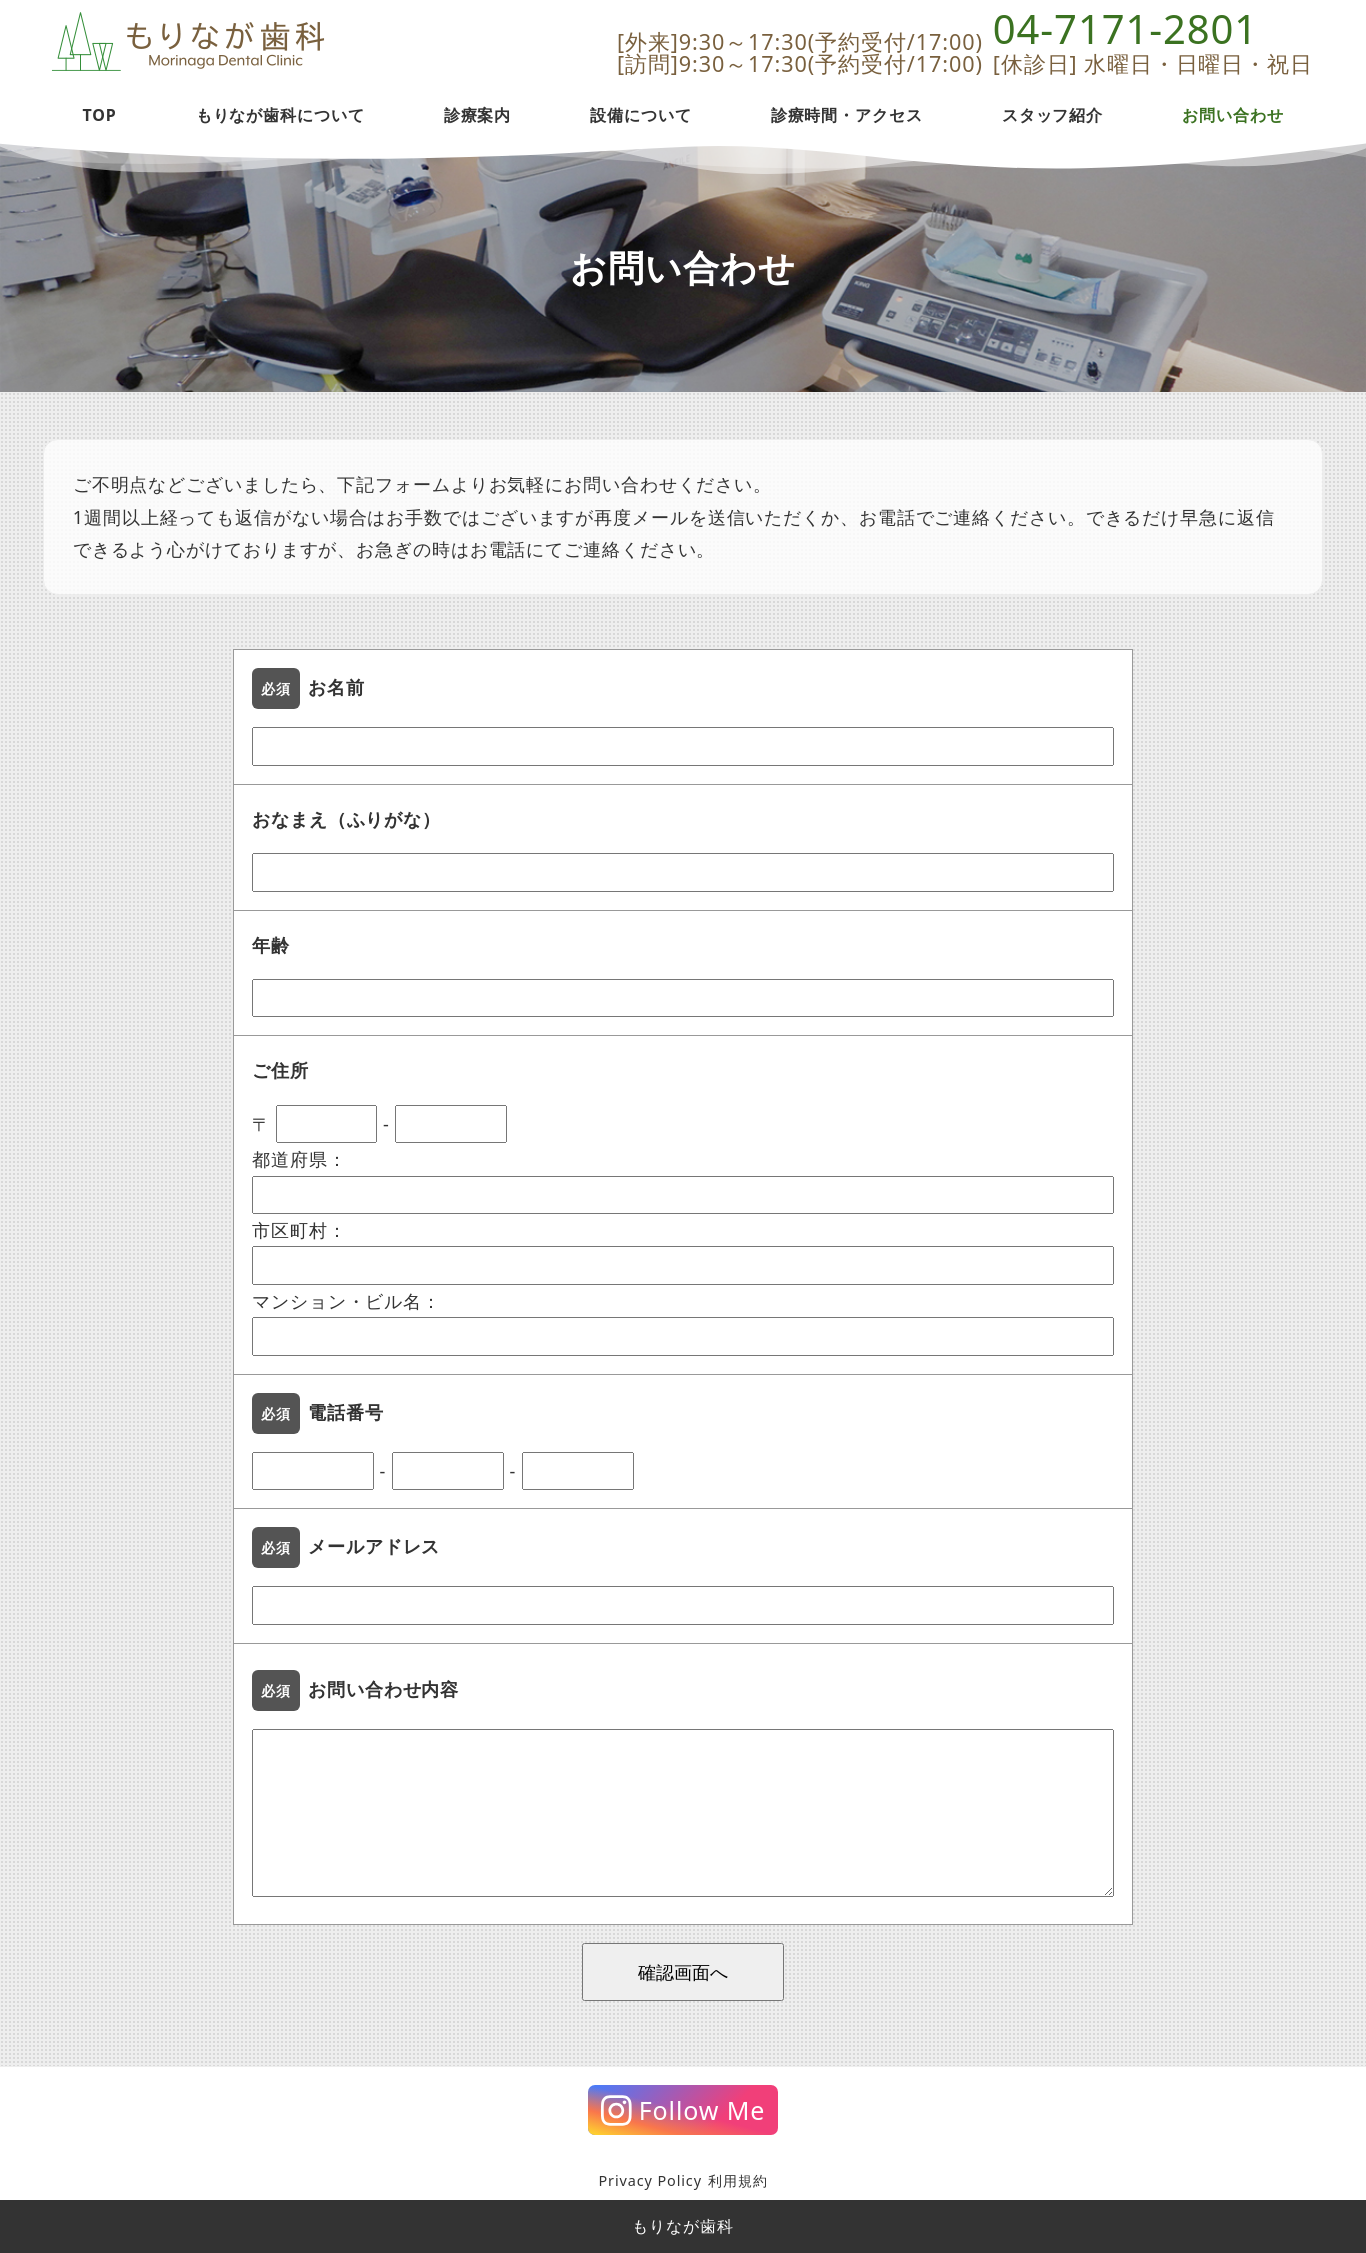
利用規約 (738, 2180)
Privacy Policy (649, 2180)
